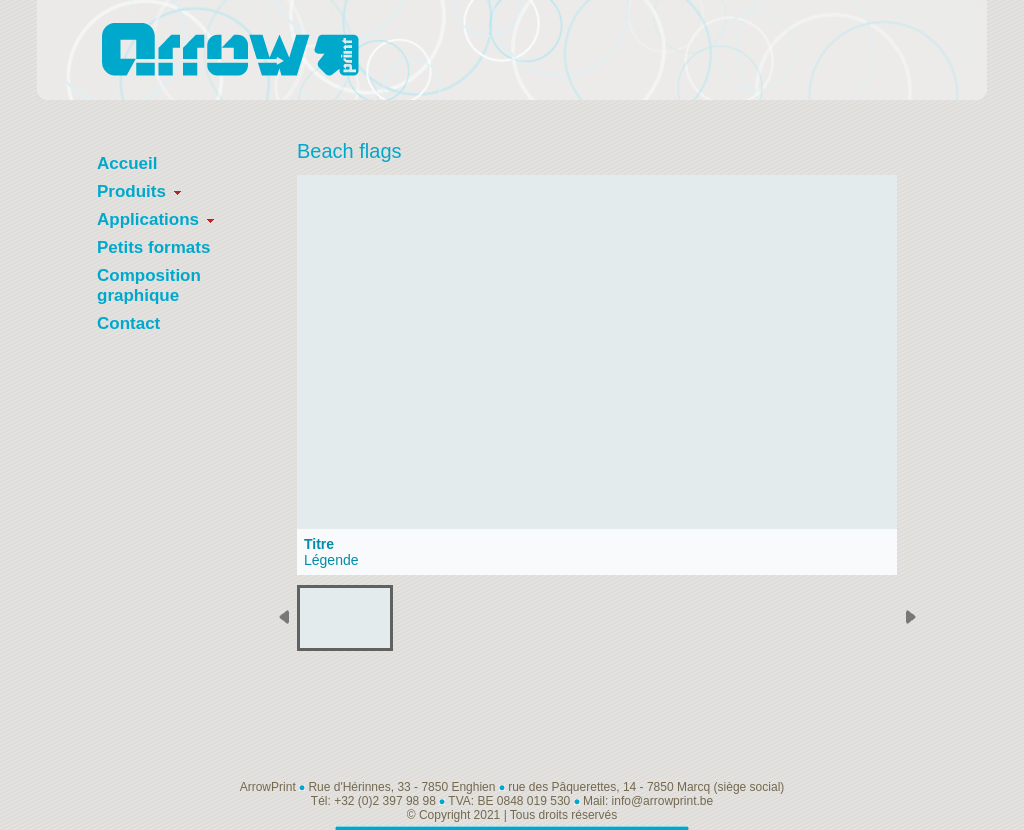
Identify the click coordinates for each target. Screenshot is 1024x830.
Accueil (127, 163)
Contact (128, 323)
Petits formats (153, 247)
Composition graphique (149, 285)
